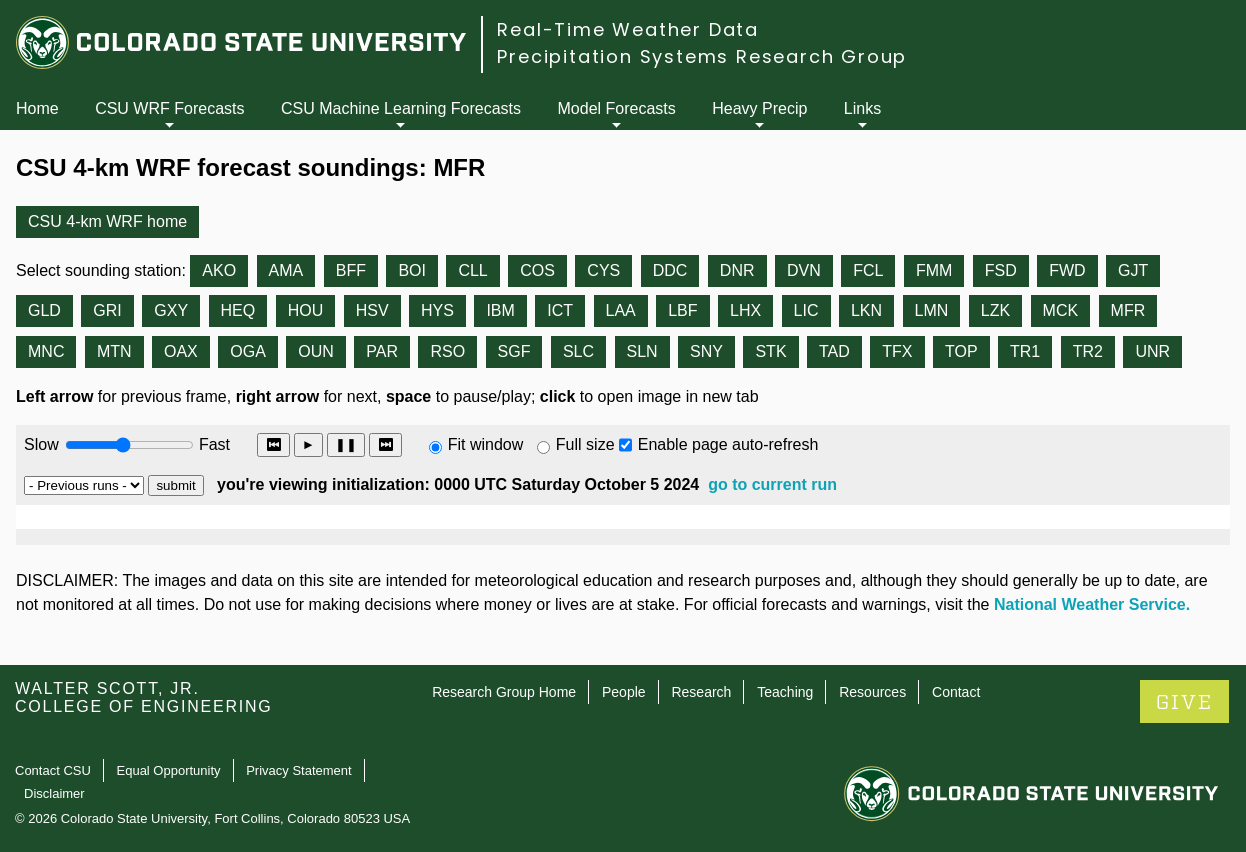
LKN (866, 310)
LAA (621, 310)
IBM (500, 310)
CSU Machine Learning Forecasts (401, 108)
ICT (560, 310)
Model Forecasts (617, 108)
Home (37, 108)
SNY (706, 351)
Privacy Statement (299, 770)
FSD (1001, 270)
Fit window (486, 444)
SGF (514, 351)
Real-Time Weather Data (628, 29)
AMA (286, 270)
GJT (1133, 270)
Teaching (785, 692)
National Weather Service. (1092, 604)
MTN (114, 351)
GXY (171, 310)
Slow (41, 444)
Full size (585, 444)
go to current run (772, 484)
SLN (642, 351)
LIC (806, 310)
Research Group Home (504, 692)
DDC (670, 270)
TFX (897, 351)
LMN (932, 310)
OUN (316, 351)
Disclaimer (54, 793)
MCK (1061, 310)
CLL (472, 270)
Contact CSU (53, 770)
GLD (44, 310)
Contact (956, 692)
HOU (306, 310)
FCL (868, 270)
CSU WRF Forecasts (169, 108)
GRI (107, 310)
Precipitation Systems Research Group (702, 56)
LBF (682, 310)
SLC (578, 351)
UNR (1152, 351)
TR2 (1088, 351)
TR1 (1025, 351)
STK (770, 351)
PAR (382, 351)
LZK (995, 310)
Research (701, 692)
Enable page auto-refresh (728, 444)
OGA (248, 351)
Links (862, 108)
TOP (961, 351)
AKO (219, 270)
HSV (372, 310)
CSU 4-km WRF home (107, 221)
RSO (447, 351)
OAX (181, 351)
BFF (351, 270)
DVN (804, 270)
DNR (737, 270)
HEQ (238, 310)
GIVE (1184, 702)
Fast (213, 444)
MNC (46, 351)
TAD (834, 351)
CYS (603, 270)
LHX (745, 310)
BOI (412, 270)
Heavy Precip (759, 108)
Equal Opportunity (169, 770)
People (624, 692)
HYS (437, 310)
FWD (1067, 270)
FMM (934, 270)
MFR (1128, 310)
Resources (872, 692)
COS (537, 270)
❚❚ (346, 444)
